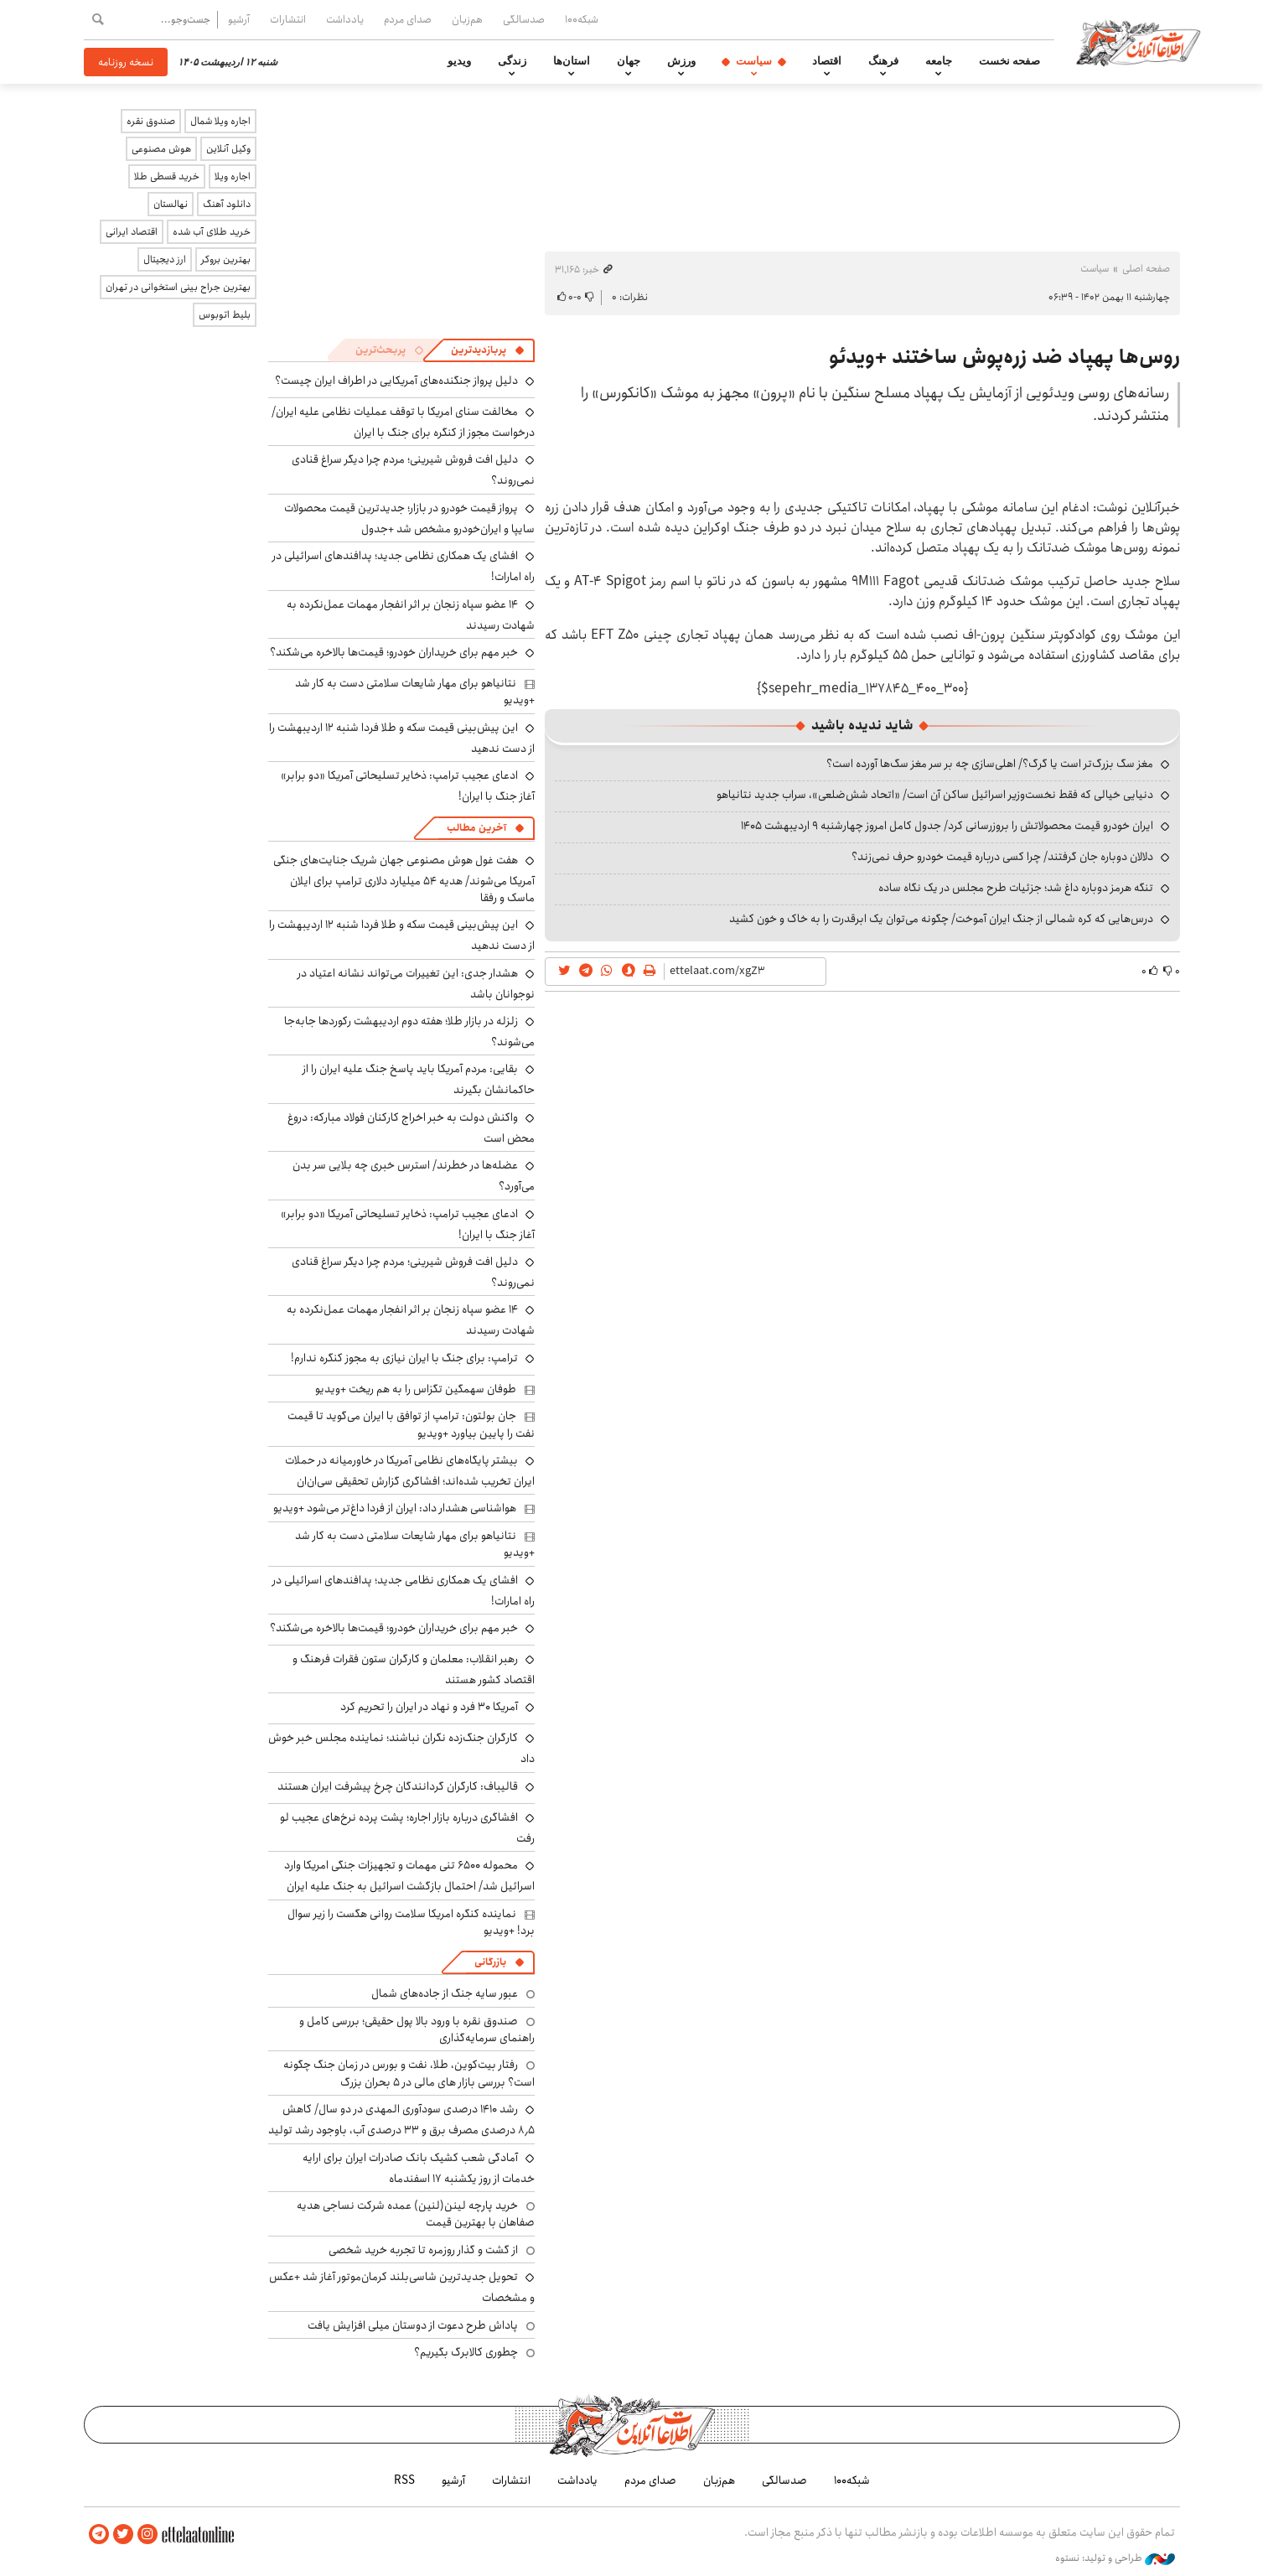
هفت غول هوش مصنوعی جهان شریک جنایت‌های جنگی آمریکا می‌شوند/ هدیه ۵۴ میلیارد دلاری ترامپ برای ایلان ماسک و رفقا (404, 879)
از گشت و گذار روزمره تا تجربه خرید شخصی (423, 2250)
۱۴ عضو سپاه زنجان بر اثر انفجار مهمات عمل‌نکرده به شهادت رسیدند (411, 615)
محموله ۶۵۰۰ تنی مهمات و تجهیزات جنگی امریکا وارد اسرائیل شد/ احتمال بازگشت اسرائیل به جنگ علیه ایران (409, 1875)
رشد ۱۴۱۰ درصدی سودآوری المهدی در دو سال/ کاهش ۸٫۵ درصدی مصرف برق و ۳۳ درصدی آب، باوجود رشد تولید (401, 2119)
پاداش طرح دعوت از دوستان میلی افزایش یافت (413, 2325)
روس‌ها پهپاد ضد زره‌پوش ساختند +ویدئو (1004, 357)
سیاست (754, 61)
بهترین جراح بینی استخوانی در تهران (178, 287)
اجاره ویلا (233, 176)
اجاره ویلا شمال (220, 121)
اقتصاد (826, 61)
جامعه (938, 61)
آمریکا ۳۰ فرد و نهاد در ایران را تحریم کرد (429, 1706)
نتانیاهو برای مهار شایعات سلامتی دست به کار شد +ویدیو (415, 691)
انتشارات (288, 19)
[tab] (488, 350)
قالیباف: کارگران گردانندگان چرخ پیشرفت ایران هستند (397, 1786)
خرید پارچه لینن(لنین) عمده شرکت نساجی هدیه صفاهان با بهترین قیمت (416, 2213)
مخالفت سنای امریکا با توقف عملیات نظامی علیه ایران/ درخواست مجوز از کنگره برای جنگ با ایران (403, 422)
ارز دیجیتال (164, 259)
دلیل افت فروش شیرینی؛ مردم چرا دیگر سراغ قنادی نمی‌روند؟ (413, 1272)
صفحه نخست (1009, 61)
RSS (404, 2480)
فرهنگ (883, 61)
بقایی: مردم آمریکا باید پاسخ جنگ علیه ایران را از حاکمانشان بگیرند (419, 1079)
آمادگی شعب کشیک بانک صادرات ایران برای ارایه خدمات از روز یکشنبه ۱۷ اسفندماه (419, 2168)
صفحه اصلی (1146, 269)
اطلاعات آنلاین (1138, 42)
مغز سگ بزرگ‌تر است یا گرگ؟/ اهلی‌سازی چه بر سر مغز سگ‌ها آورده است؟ (989, 763)
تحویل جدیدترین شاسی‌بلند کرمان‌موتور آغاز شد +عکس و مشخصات (402, 2287)
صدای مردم (408, 19)
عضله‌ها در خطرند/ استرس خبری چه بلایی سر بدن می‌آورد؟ (413, 1175)
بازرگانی (490, 1962)
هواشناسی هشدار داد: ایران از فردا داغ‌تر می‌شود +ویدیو (394, 1508)
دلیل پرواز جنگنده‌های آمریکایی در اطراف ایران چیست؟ (396, 380)
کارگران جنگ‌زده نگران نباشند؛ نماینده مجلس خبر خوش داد (401, 1748)
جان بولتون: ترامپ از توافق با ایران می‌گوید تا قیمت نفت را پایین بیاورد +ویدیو (411, 1424)
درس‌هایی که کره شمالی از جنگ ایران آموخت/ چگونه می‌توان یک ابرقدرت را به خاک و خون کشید (941, 919)
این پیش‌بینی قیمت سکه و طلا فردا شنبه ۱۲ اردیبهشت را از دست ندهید (402, 738)
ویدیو (459, 61)
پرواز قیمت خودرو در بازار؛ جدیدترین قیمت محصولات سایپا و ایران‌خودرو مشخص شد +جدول (409, 518)
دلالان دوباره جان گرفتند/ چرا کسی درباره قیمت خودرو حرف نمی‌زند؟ (1002, 856)
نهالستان (170, 204)
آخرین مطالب (476, 828)
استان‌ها (571, 61)
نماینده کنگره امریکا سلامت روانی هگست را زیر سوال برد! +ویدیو (411, 1922)
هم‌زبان (467, 19)
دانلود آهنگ (227, 204)
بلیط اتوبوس (225, 315)
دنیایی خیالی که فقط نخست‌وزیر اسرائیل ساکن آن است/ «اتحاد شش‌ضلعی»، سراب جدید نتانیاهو (935, 794)
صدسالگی (524, 19)
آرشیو (239, 19)
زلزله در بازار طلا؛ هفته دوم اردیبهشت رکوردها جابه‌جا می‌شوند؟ (409, 1031)
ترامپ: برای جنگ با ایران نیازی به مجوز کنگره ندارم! (404, 1358)
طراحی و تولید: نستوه (1115, 2558)
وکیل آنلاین (228, 149)
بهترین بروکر (226, 259)
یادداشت (345, 19)
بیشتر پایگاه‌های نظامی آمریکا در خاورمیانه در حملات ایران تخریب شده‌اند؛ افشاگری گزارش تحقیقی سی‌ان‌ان (410, 1470)
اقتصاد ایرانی (132, 232)
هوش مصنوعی (161, 149)
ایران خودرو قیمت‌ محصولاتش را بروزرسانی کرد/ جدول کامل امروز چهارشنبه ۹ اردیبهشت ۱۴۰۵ (947, 825)
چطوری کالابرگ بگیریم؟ (466, 2352)
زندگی (512, 61)
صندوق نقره (151, 121)
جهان (628, 61)
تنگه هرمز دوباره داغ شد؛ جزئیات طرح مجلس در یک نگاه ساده (1015, 888)
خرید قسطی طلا (166, 176)
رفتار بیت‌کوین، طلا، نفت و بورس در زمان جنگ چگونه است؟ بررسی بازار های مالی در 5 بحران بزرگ (409, 2073)
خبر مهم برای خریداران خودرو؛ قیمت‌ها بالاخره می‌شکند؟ (394, 652)
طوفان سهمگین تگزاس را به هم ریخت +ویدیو (415, 1389)
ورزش (681, 61)
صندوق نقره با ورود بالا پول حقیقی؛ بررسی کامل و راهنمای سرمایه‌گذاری (417, 2029)
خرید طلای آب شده (212, 232)
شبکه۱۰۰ (581, 19)
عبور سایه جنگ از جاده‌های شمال (444, 1993)
